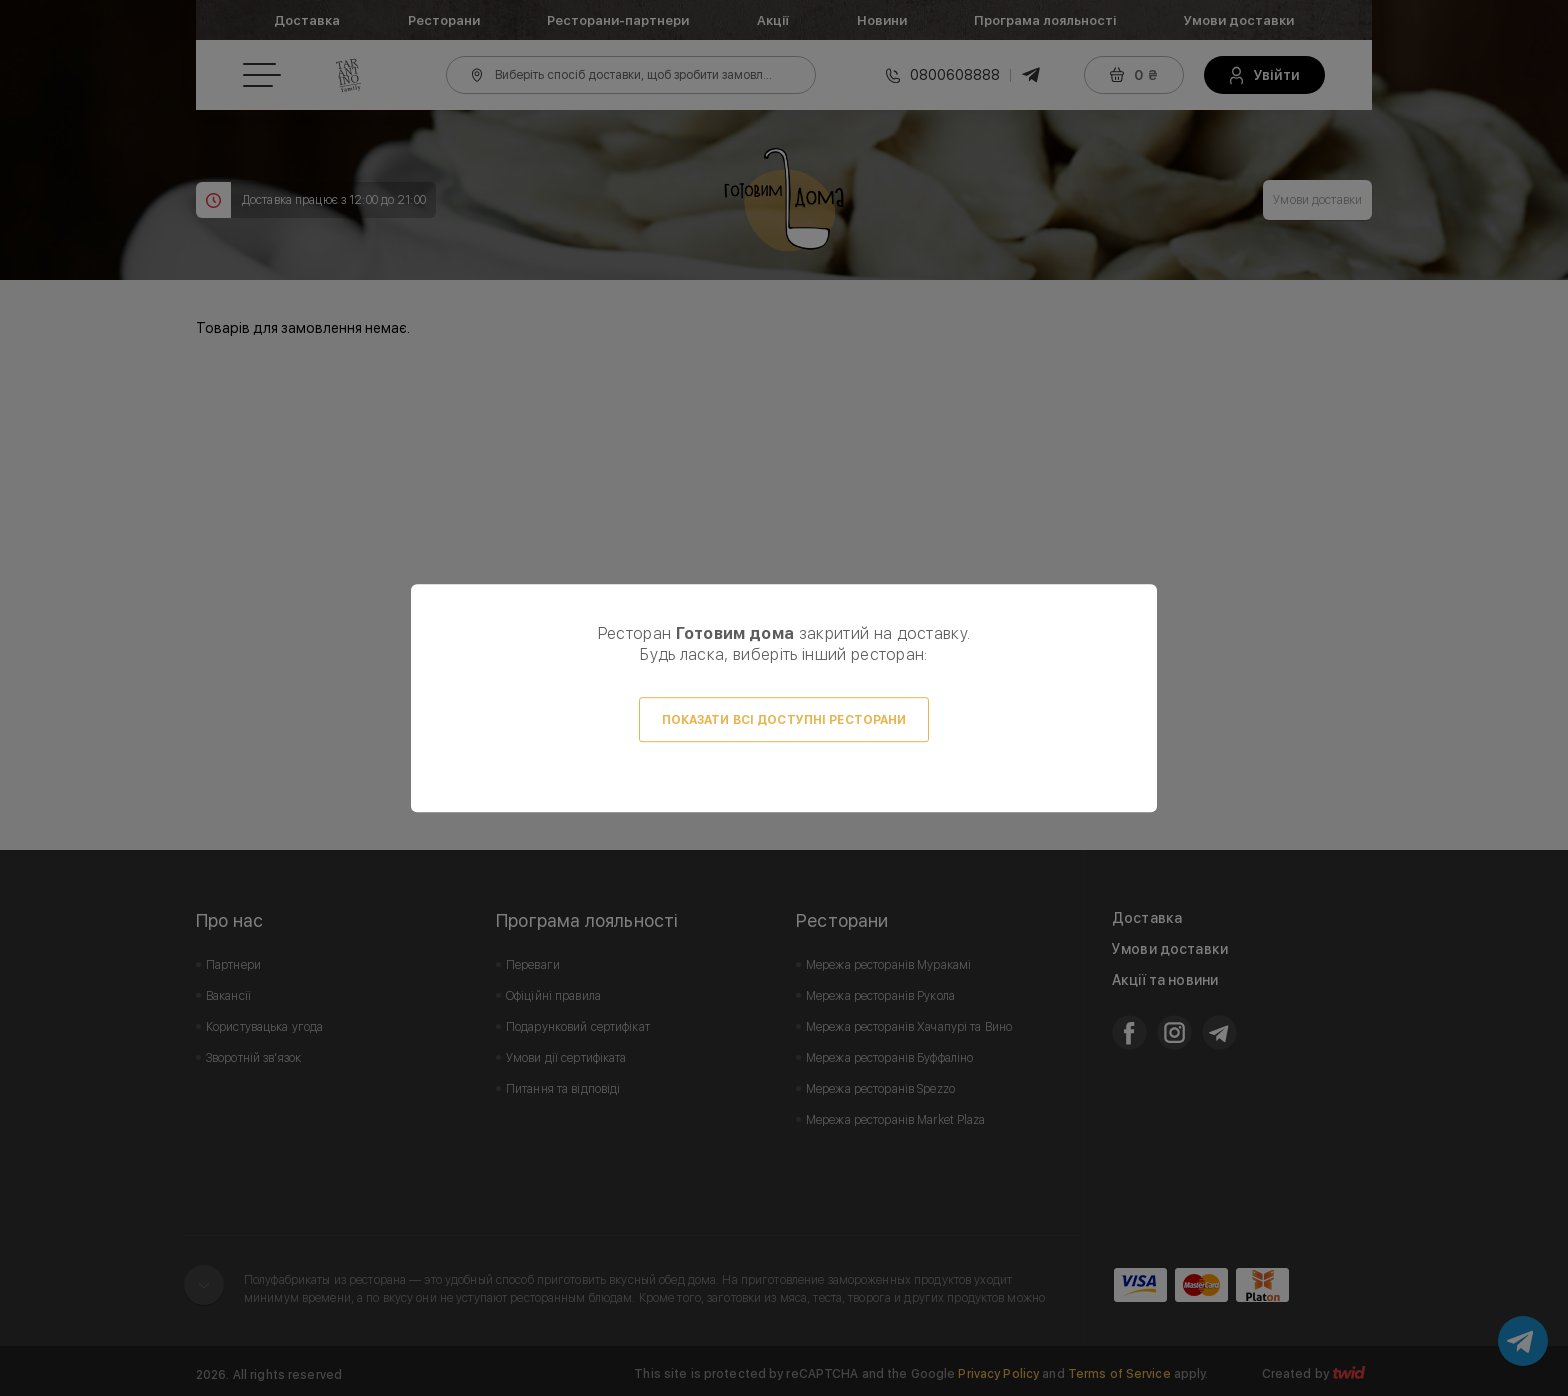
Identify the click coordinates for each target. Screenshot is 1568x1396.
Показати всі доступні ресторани (784, 720)
